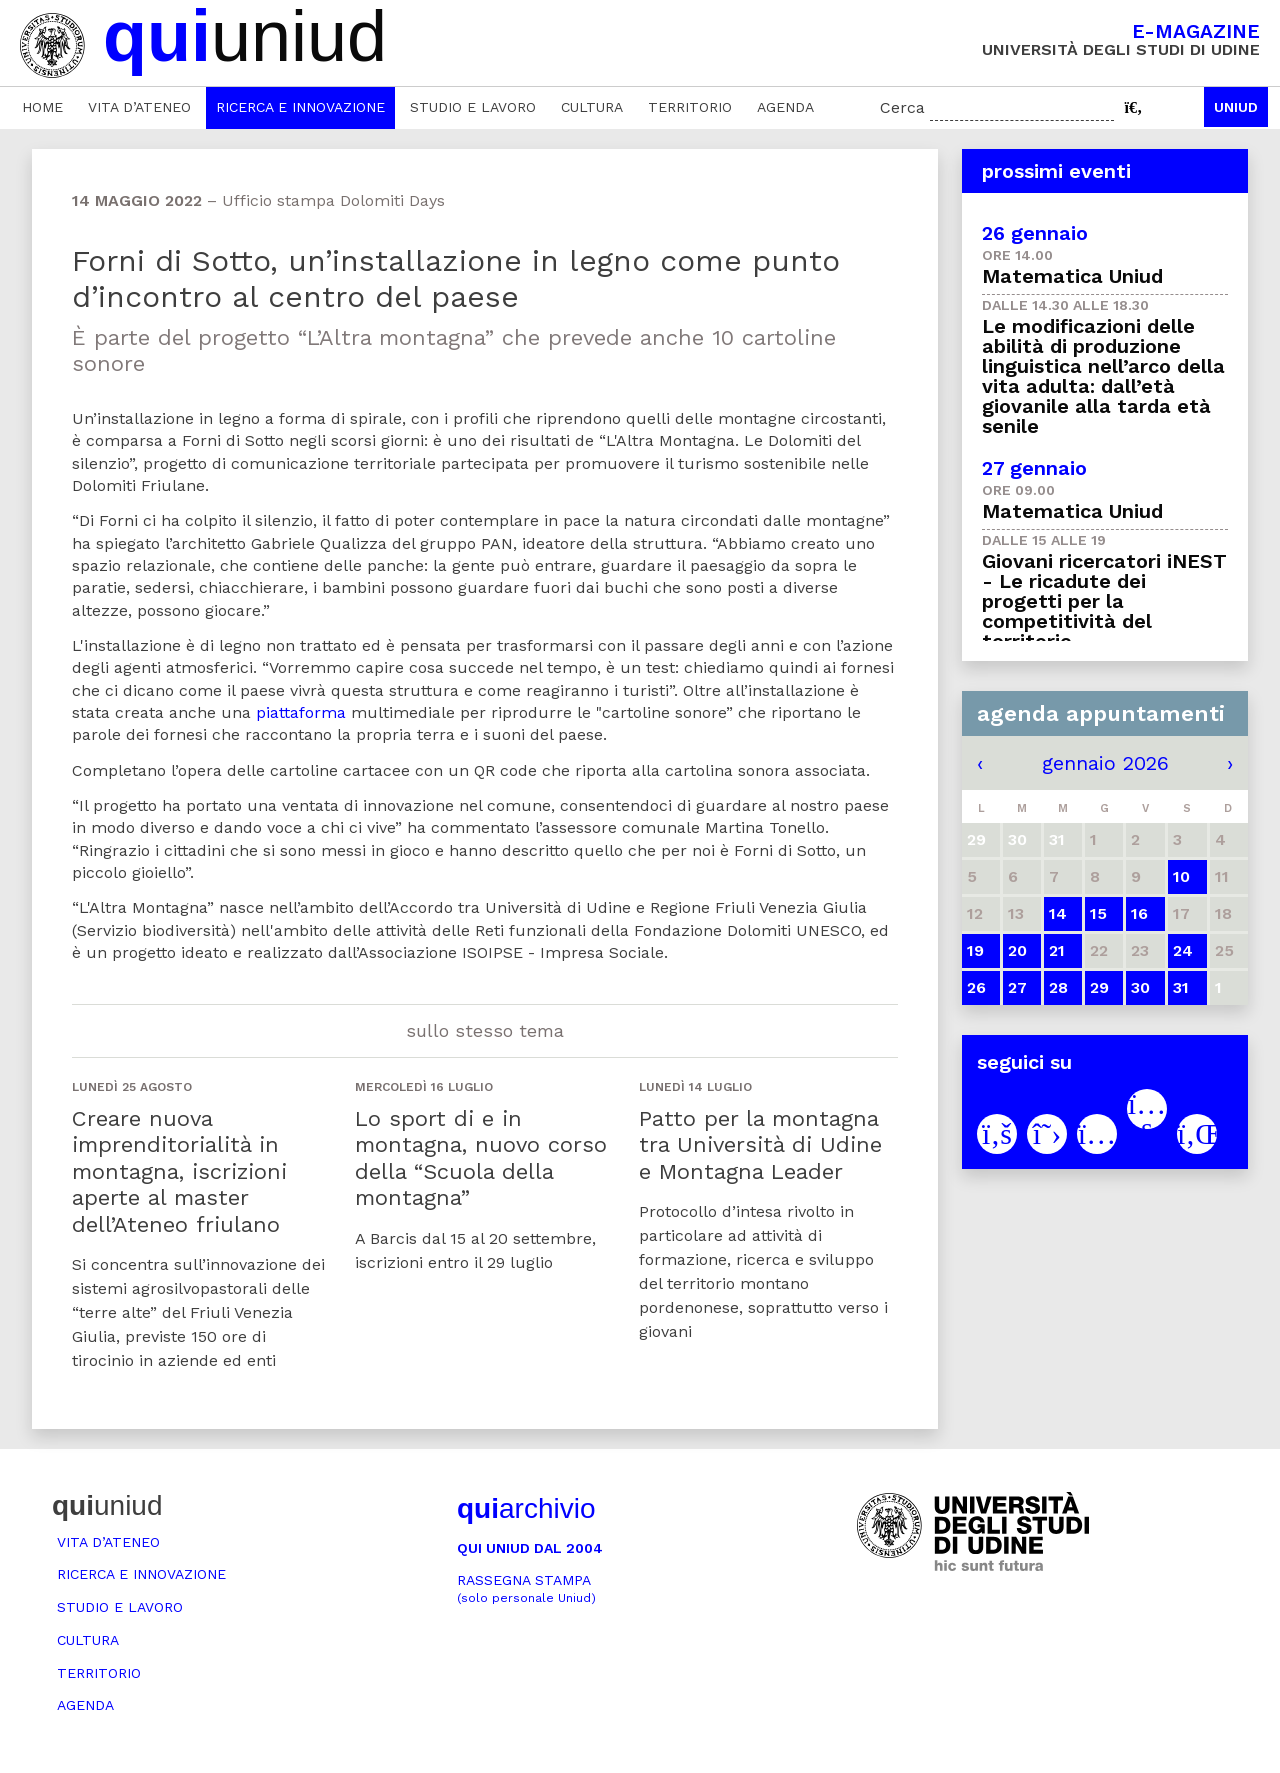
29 (1099, 987)
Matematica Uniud (1072, 276)
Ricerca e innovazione (300, 107)
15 (1098, 913)
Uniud (1236, 107)
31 (1181, 987)
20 (1017, 950)
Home (42, 107)
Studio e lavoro (473, 107)
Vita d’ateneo (139, 107)
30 (1140, 987)
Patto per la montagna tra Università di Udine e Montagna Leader (760, 1145)
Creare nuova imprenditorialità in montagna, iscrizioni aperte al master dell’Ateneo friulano (179, 1171)
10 (1181, 876)
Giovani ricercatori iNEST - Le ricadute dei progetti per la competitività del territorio (1104, 601)
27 (1017, 987)
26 (976, 987)
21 (1057, 950)
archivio (526, 1508)
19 (975, 950)
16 (1139, 913)
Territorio (690, 107)
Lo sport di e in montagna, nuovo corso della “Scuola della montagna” (481, 1158)
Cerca (902, 107)
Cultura (592, 107)
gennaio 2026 (1105, 763)
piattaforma (303, 712)
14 (1058, 913)
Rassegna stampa (526, 1588)
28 (1058, 987)
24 (1183, 950)
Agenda (785, 107)
